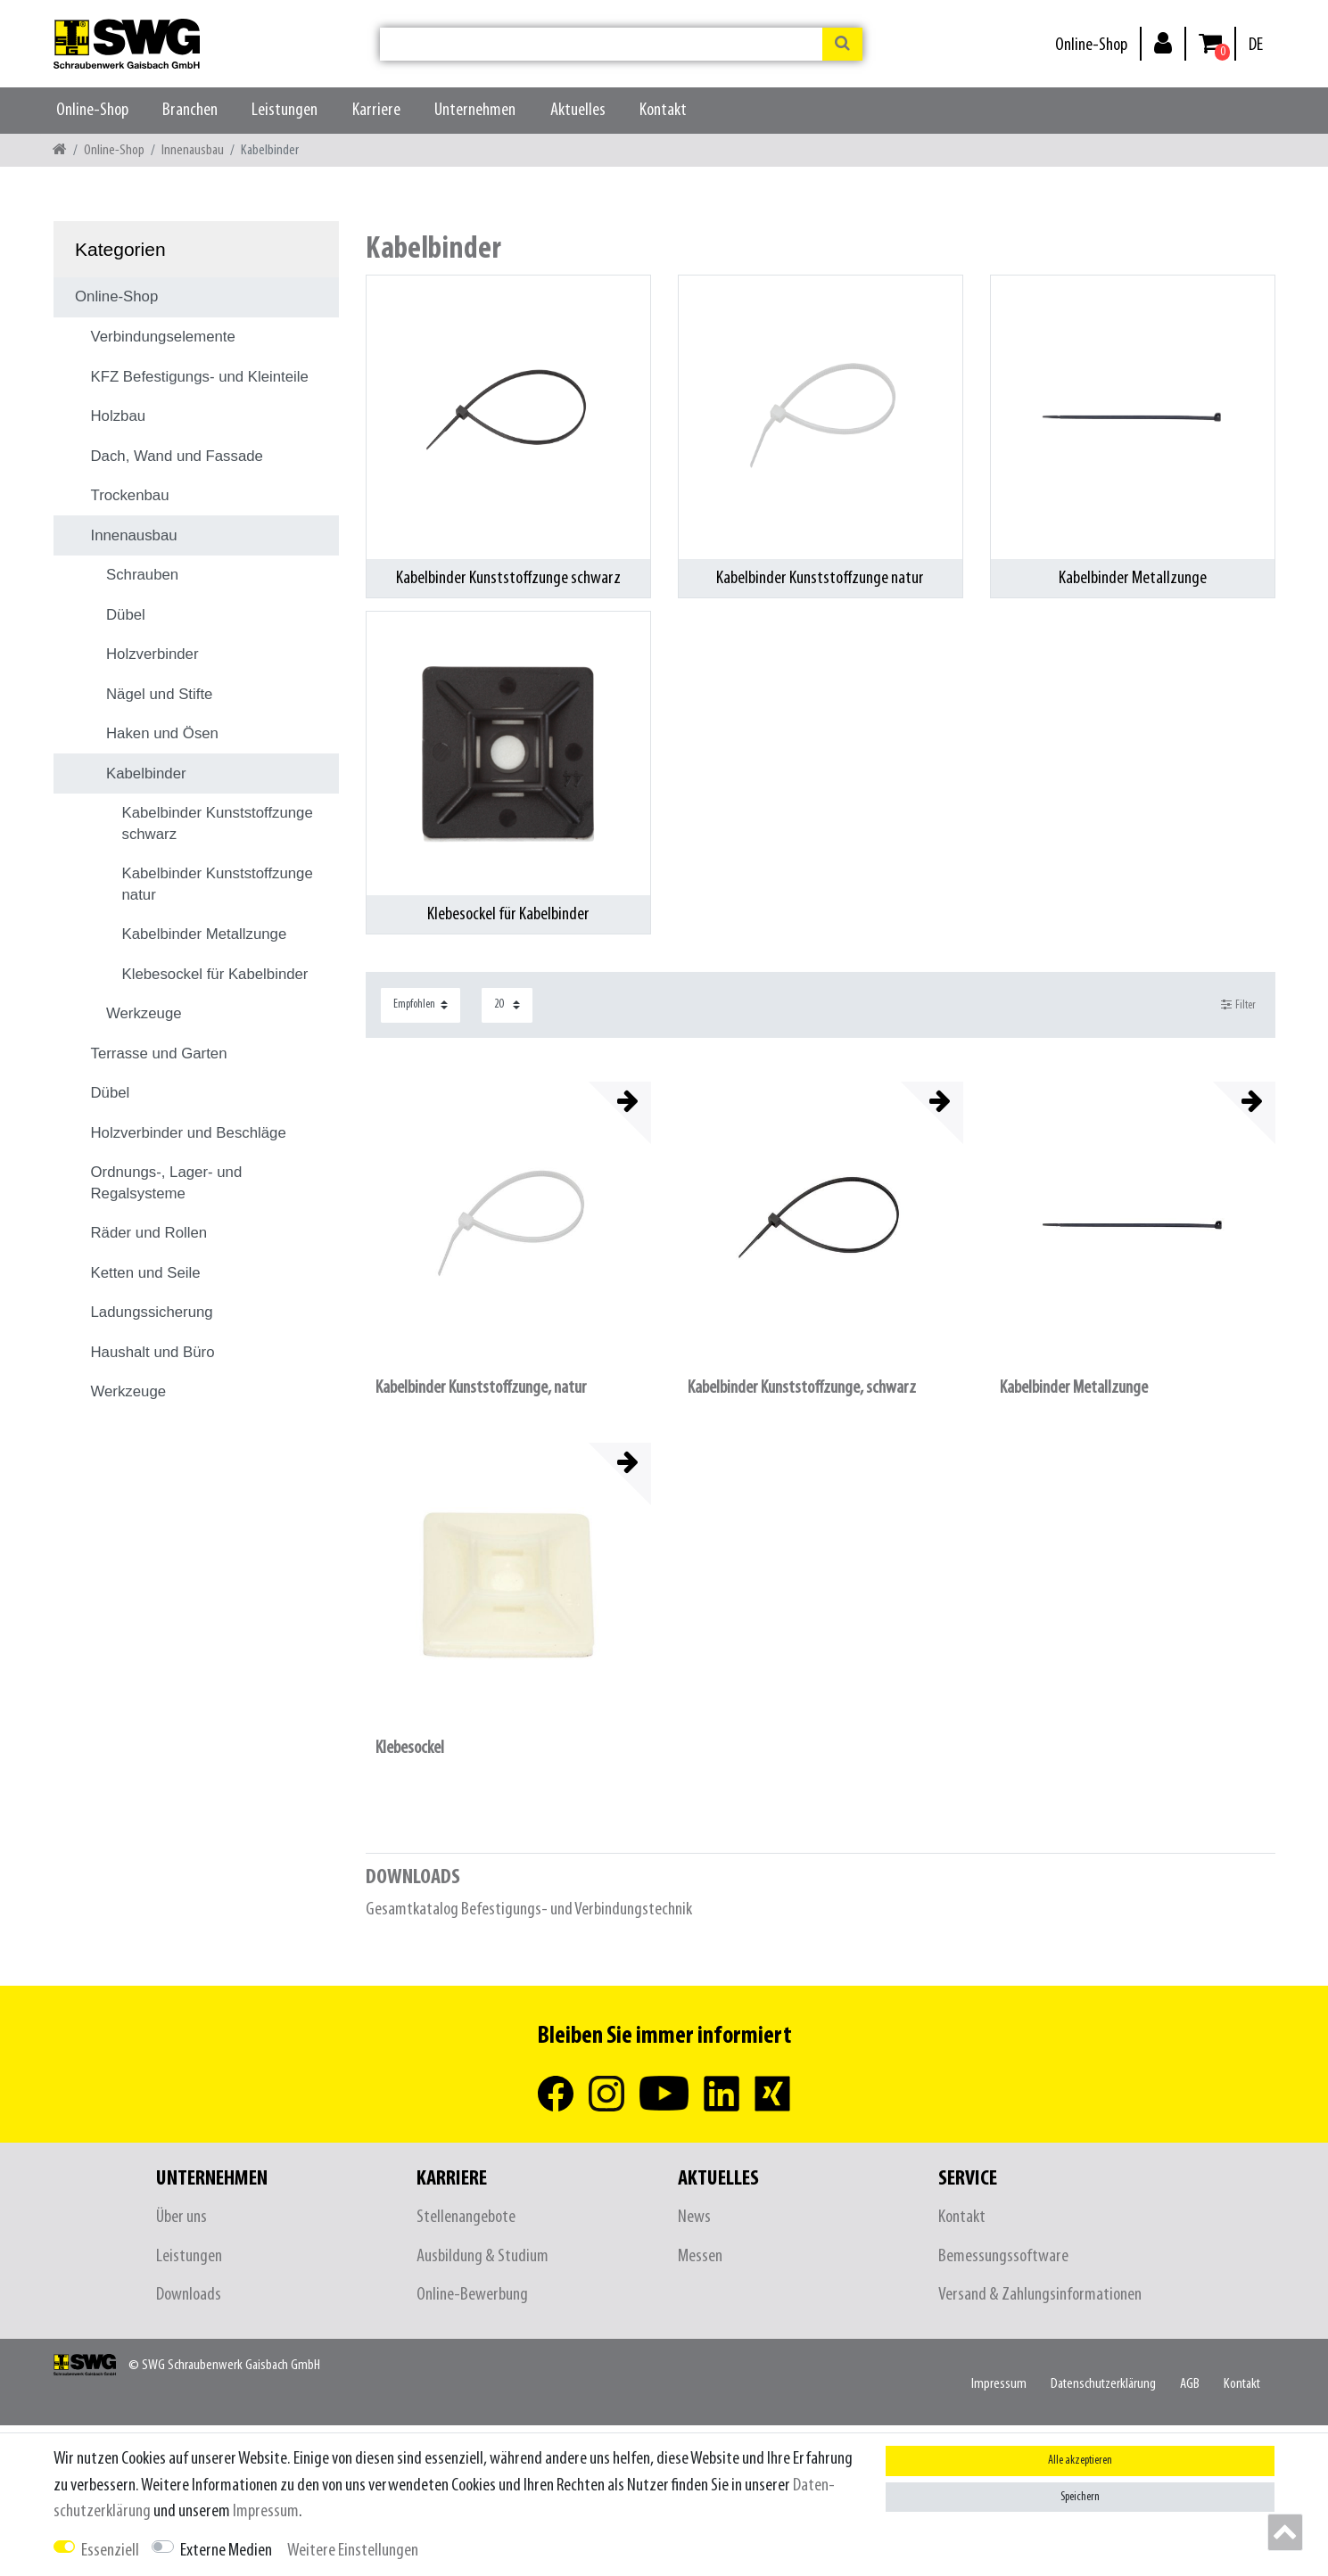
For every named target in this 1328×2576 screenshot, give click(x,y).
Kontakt (663, 110)
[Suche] (842, 44)
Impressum (999, 2383)
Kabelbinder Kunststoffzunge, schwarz (802, 1388)
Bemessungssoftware (1003, 2256)
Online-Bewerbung (472, 2294)
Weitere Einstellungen (352, 2550)
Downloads (188, 2294)
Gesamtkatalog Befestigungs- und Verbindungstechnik (529, 1909)
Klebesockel (409, 1748)
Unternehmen (475, 110)
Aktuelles (578, 110)
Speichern (1080, 2497)
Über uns (181, 2217)
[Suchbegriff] (601, 44)
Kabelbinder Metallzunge (1074, 1388)
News (694, 2217)
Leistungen (285, 110)
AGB (1190, 2383)
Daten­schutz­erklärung (1103, 2383)
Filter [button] (1238, 1005)
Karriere (376, 110)
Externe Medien (226, 2550)
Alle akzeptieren (1080, 2460)
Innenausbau (192, 150)
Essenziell (110, 2550)
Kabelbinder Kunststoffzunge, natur (481, 1388)
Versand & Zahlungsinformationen (1040, 2294)
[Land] (1255, 45)
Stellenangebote (466, 2217)
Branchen (190, 110)
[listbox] (508, 1224)
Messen (700, 2256)
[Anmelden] (1163, 42)
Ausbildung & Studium (483, 2256)
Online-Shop (1091, 45)
